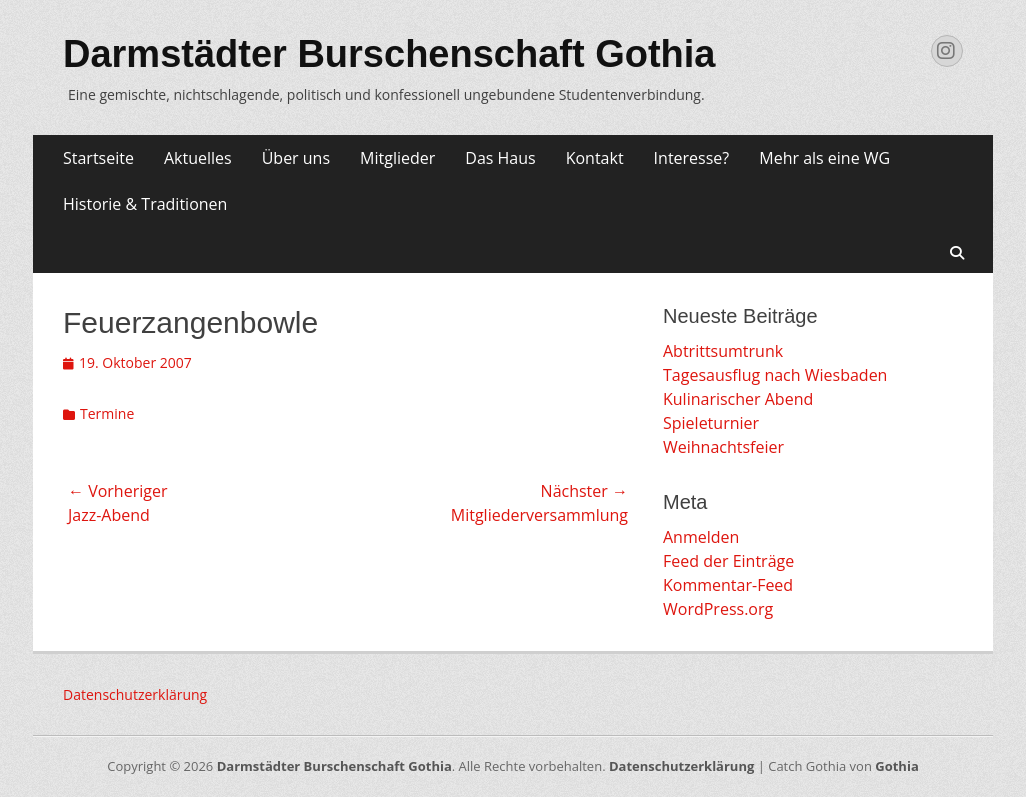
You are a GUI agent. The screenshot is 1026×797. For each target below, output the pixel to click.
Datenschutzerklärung (135, 694)
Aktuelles (198, 158)
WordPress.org (718, 609)
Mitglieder (397, 158)
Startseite (98, 158)
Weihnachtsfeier (723, 447)
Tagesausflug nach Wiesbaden (775, 375)
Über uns (296, 158)
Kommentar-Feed (728, 585)
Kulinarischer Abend (738, 399)
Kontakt (595, 158)
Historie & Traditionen (145, 204)
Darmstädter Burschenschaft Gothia (389, 54)
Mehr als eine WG (824, 158)
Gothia (896, 766)
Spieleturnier (711, 423)
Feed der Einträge (728, 561)
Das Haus (500, 158)
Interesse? (692, 158)
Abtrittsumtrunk (723, 351)
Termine (107, 413)
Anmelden (701, 537)
